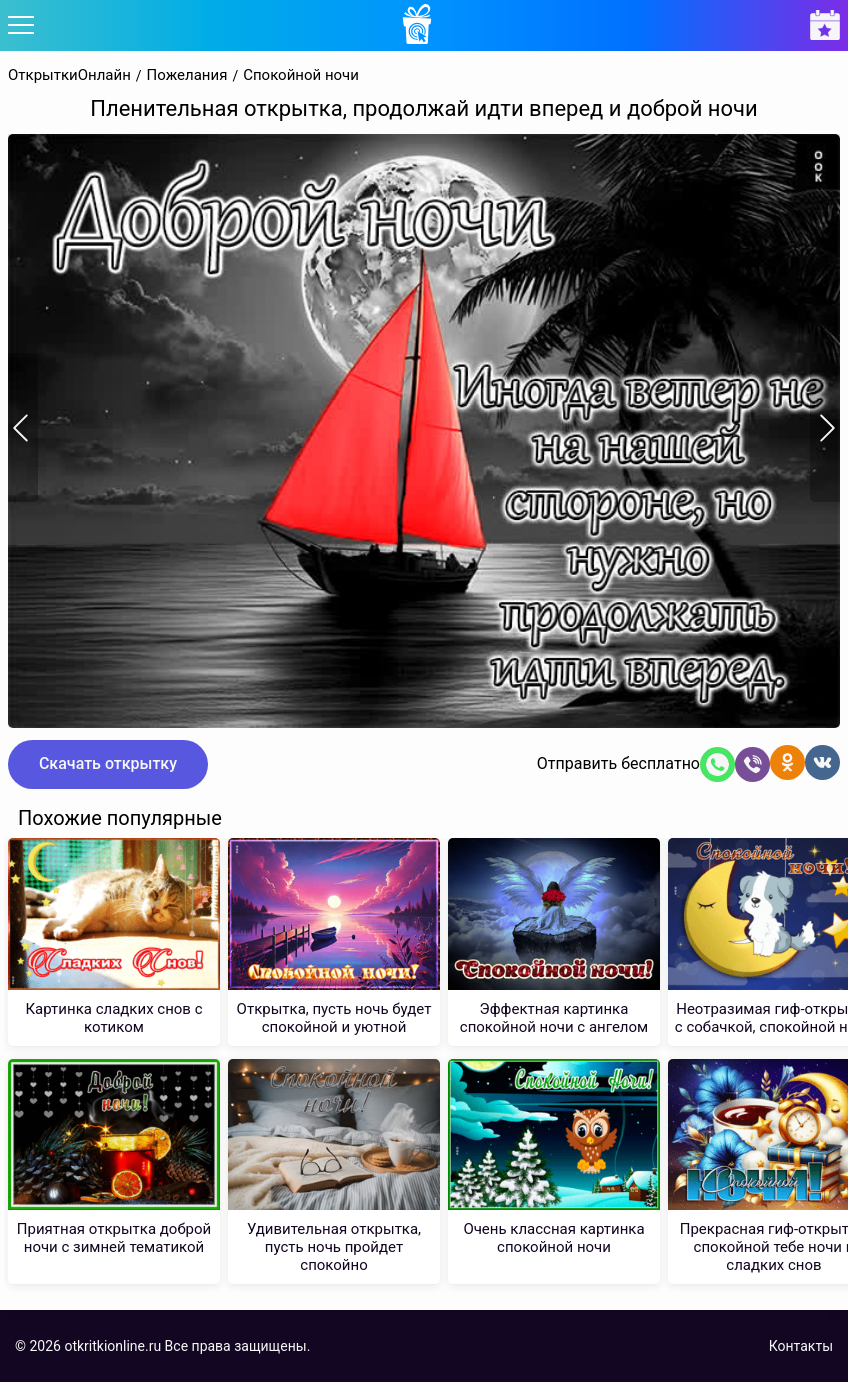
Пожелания (187, 75)
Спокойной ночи (301, 75)
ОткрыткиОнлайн (69, 75)
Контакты (801, 1346)
